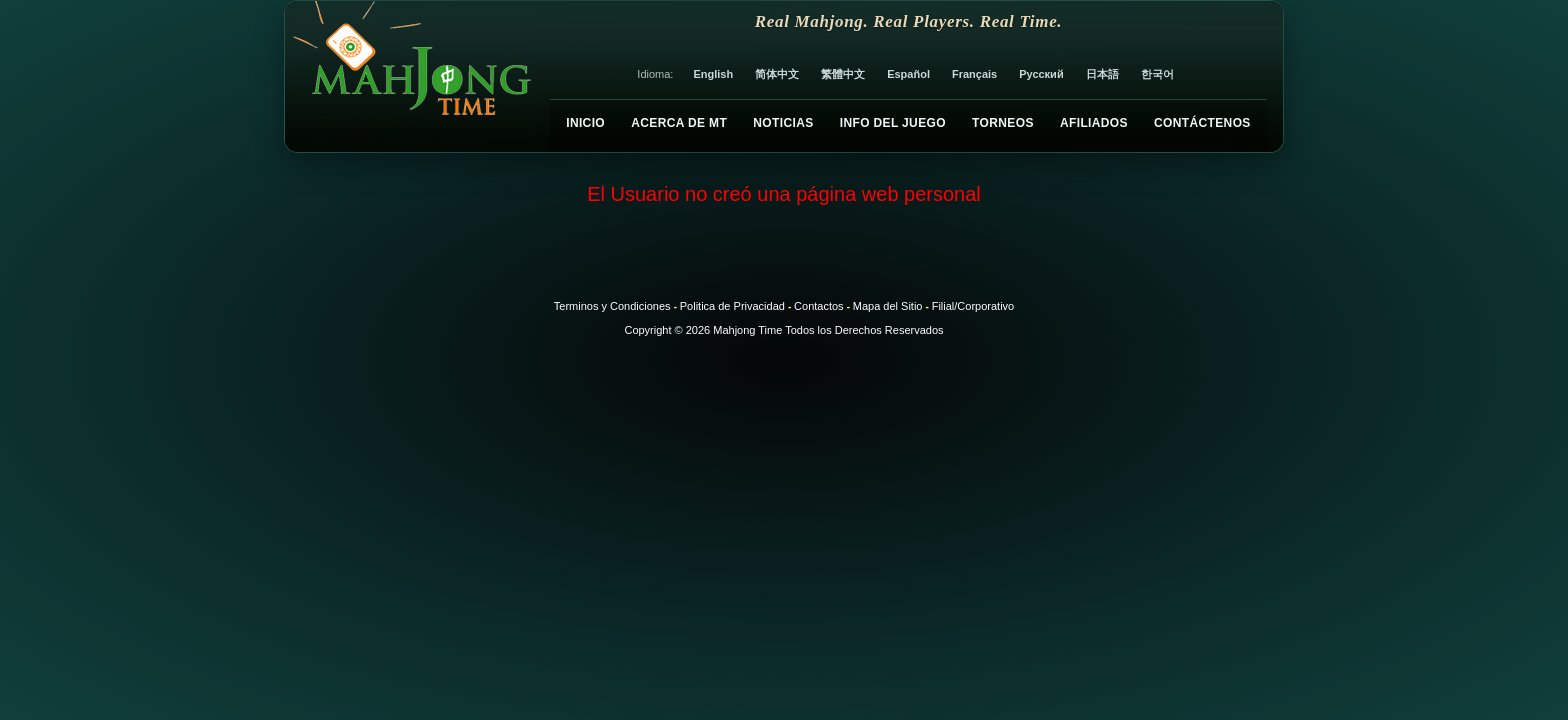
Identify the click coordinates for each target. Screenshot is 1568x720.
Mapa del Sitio (888, 306)
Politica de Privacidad (732, 306)
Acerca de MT (679, 123)
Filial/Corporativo (973, 306)
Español (908, 74)
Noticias (783, 123)
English (713, 74)
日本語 (1102, 74)
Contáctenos (1202, 123)
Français (974, 74)
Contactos (819, 306)
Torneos (1003, 123)
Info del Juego (893, 123)
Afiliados (1094, 123)
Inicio (585, 123)
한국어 (1157, 74)
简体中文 (777, 74)
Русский (1041, 74)
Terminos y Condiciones (612, 306)
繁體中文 (843, 74)
